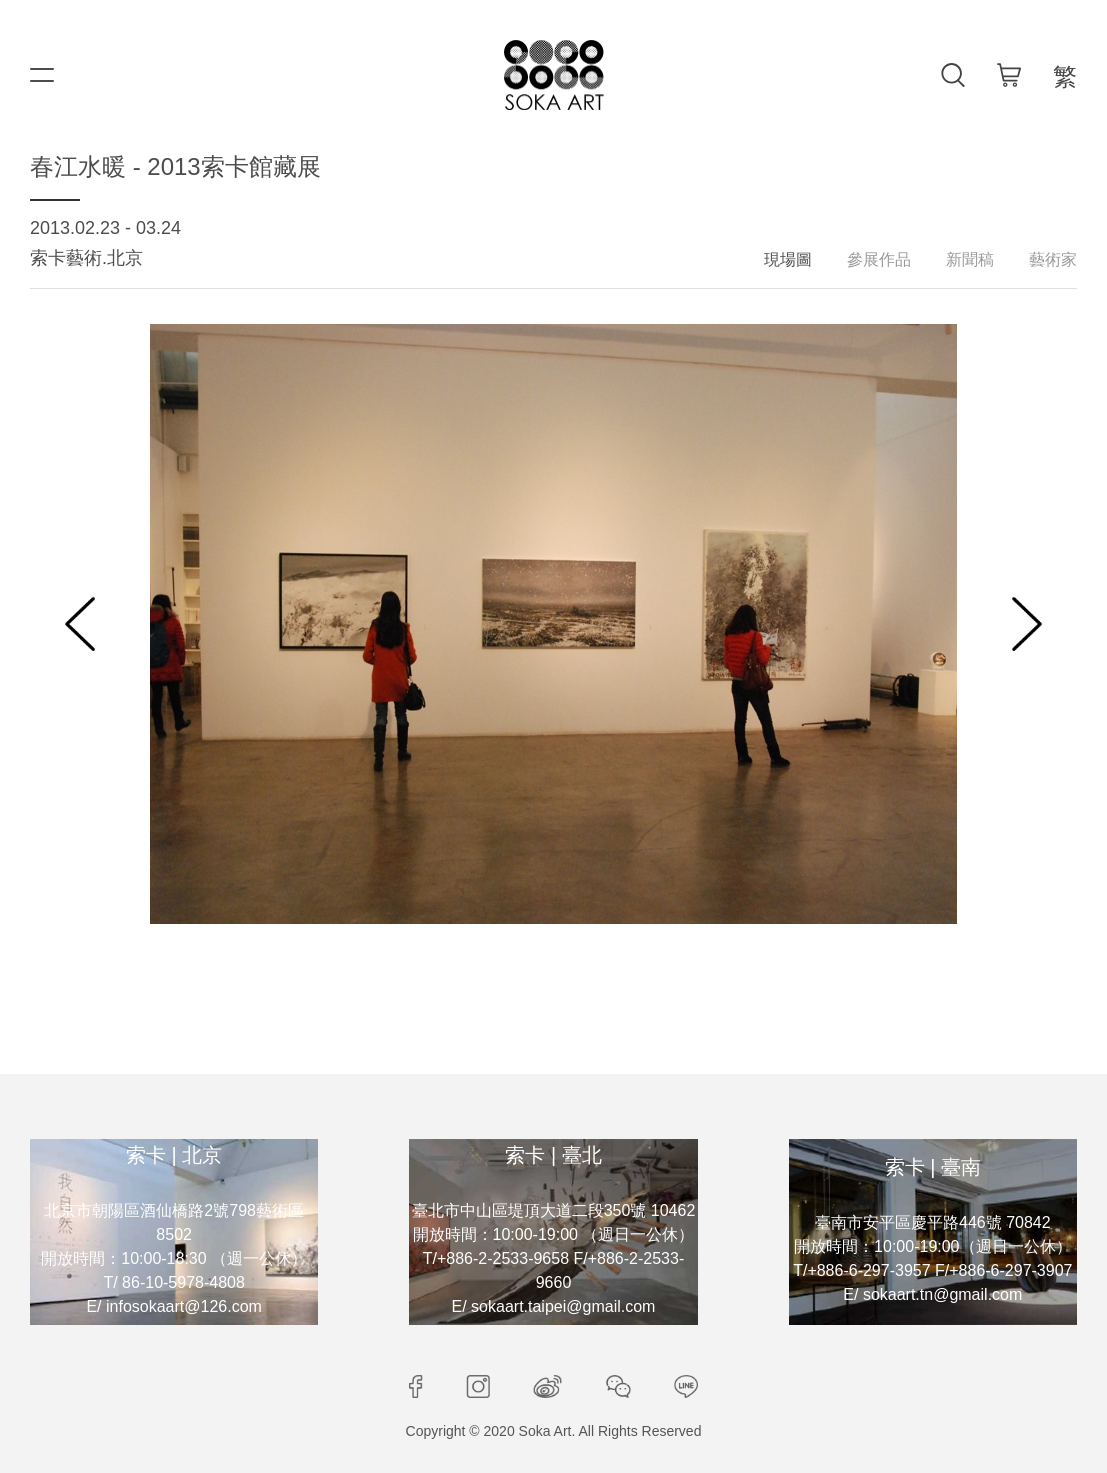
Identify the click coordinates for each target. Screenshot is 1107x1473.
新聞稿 (970, 259)
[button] (80, 624)
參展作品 (879, 259)
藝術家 (1053, 259)
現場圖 (788, 259)
